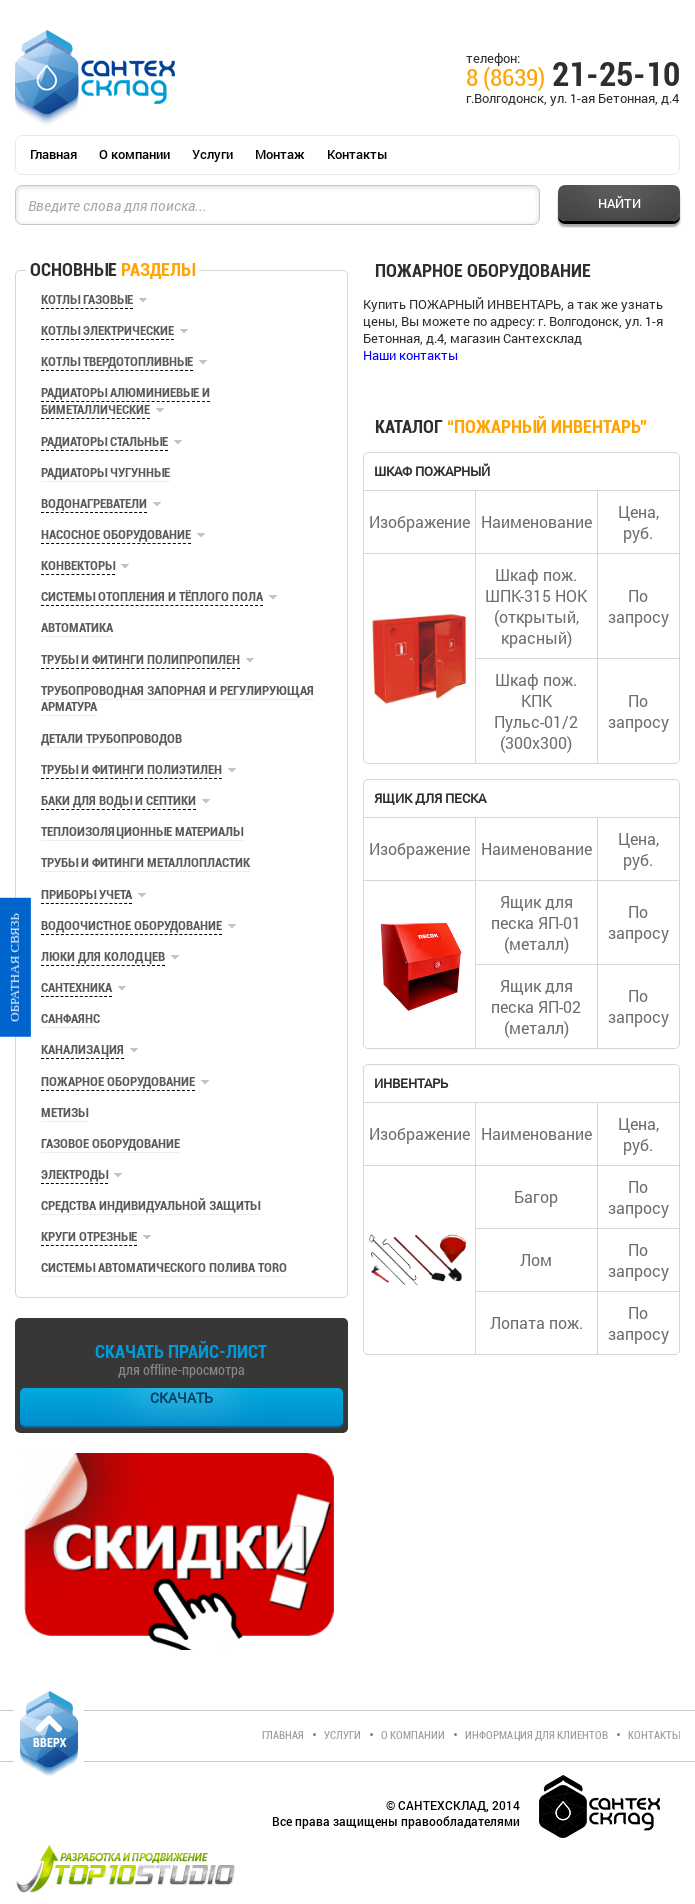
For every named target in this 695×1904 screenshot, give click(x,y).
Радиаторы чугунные (105, 472)
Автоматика (77, 627)
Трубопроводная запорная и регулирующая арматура (177, 698)
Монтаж (280, 154)
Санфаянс (70, 1018)
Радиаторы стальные (104, 441)
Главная (53, 154)
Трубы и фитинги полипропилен (140, 659)
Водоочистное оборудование (131, 925)
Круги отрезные (89, 1236)
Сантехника (76, 987)
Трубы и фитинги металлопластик (145, 862)
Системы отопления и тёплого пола (152, 596)
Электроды (74, 1174)
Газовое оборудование (110, 1143)
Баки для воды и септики (118, 800)
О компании (134, 154)
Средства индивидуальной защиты (150, 1205)
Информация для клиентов (536, 1735)
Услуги (212, 154)
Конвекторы (78, 565)
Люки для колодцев (103, 956)
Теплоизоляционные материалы (142, 831)
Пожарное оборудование (118, 1081)
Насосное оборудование (116, 534)
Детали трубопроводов (111, 738)
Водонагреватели (94, 503)
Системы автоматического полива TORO (164, 1267)
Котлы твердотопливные (117, 361)
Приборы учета (86, 894)
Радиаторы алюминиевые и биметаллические (125, 400)
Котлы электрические (107, 330)
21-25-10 (573, 78)
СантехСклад (95, 78)
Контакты (357, 154)
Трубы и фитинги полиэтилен (131, 769)
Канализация (82, 1049)
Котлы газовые (87, 299)
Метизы (64, 1112)
